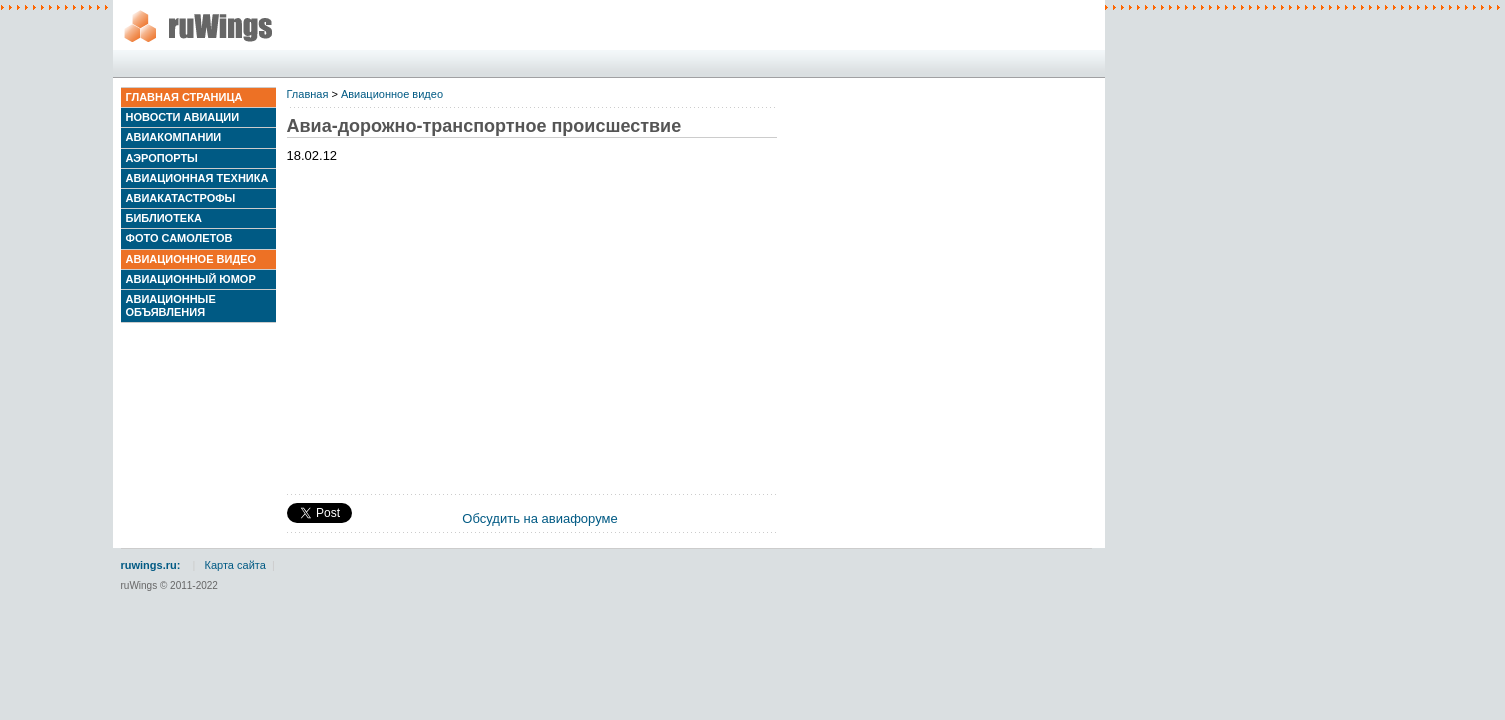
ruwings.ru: (151, 565)
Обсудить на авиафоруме (539, 518)
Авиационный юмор (191, 279)
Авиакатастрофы (181, 198)
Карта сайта (235, 565)
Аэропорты (162, 158)
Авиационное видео (191, 259)
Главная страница (184, 97)
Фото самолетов (179, 238)
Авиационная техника (197, 178)
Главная (308, 94)
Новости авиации (183, 117)
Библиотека (164, 218)
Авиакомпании (174, 137)
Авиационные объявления (171, 305)
